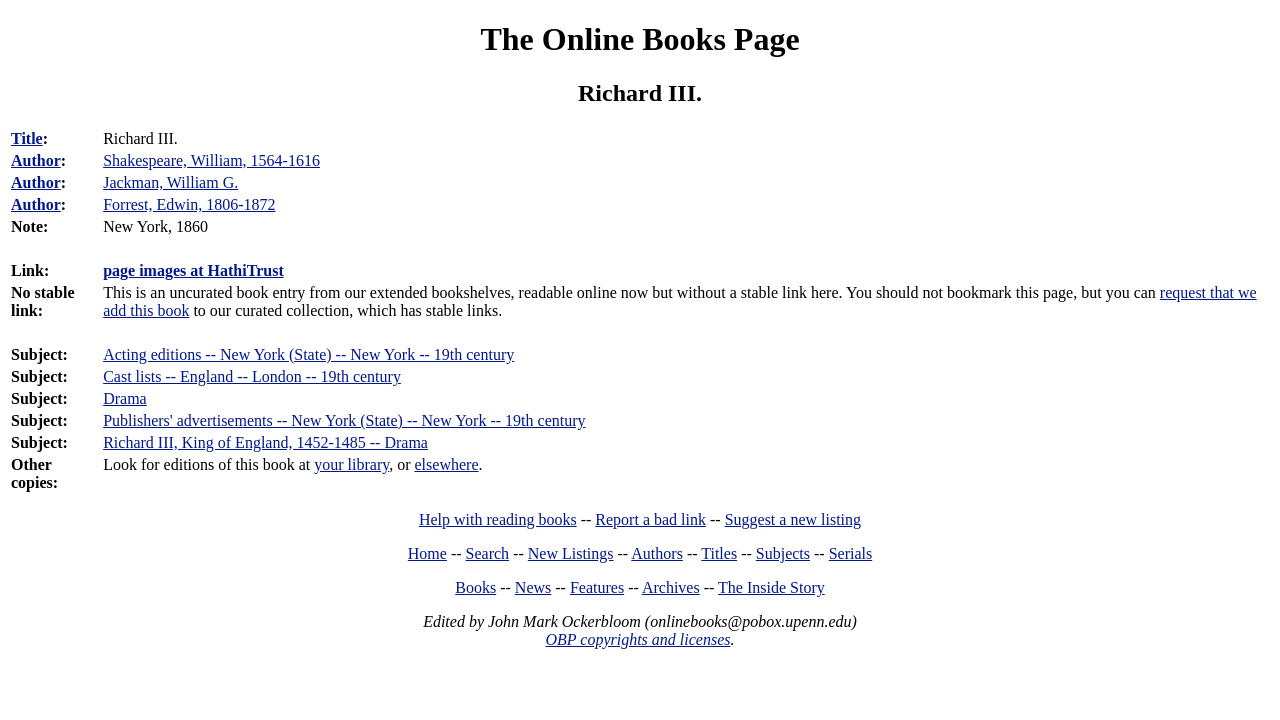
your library (351, 464)
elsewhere (447, 464)
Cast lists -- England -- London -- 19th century (252, 376)
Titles (719, 553)
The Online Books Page (639, 39)
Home (427, 553)
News (533, 587)
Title (27, 138)
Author (36, 160)
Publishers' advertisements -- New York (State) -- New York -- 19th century (344, 420)
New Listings (571, 553)
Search (488, 553)
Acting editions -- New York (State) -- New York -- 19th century (308, 354)
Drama (125, 398)
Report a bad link (650, 519)
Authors (657, 553)
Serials (851, 553)
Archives (671, 587)
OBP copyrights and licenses (637, 639)
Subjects (783, 553)
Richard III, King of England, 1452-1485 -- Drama (265, 442)
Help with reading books (498, 519)
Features (597, 587)
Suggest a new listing (793, 519)
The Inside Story (771, 587)
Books (475, 587)
